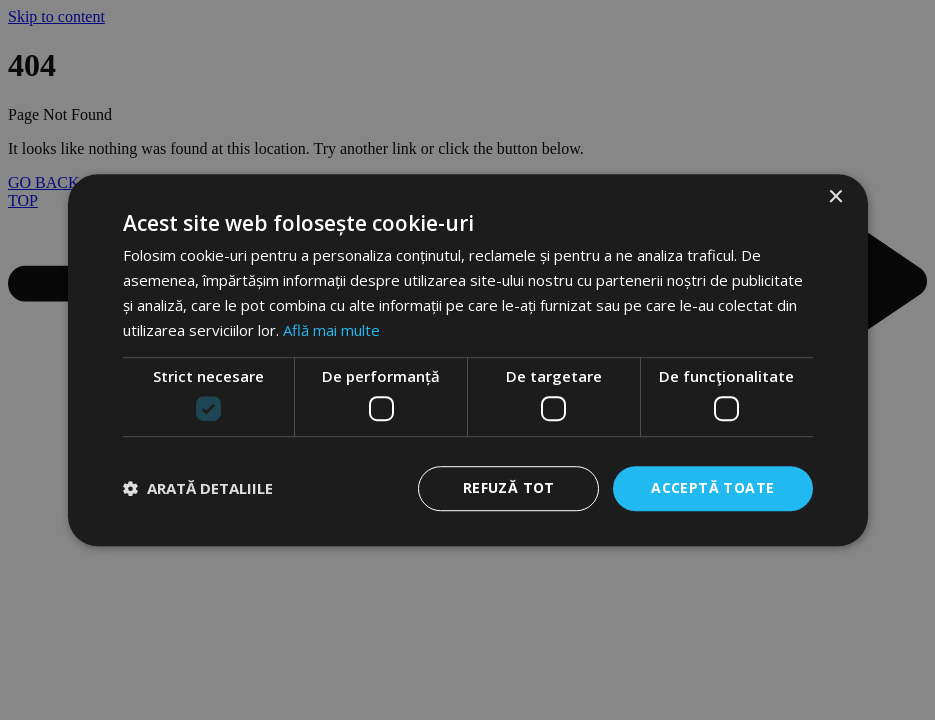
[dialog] (467, 360)
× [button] (835, 197)
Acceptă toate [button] (712, 487)
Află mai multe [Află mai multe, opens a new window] (331, 330)
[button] (198, 488)
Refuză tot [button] (509, 487)
